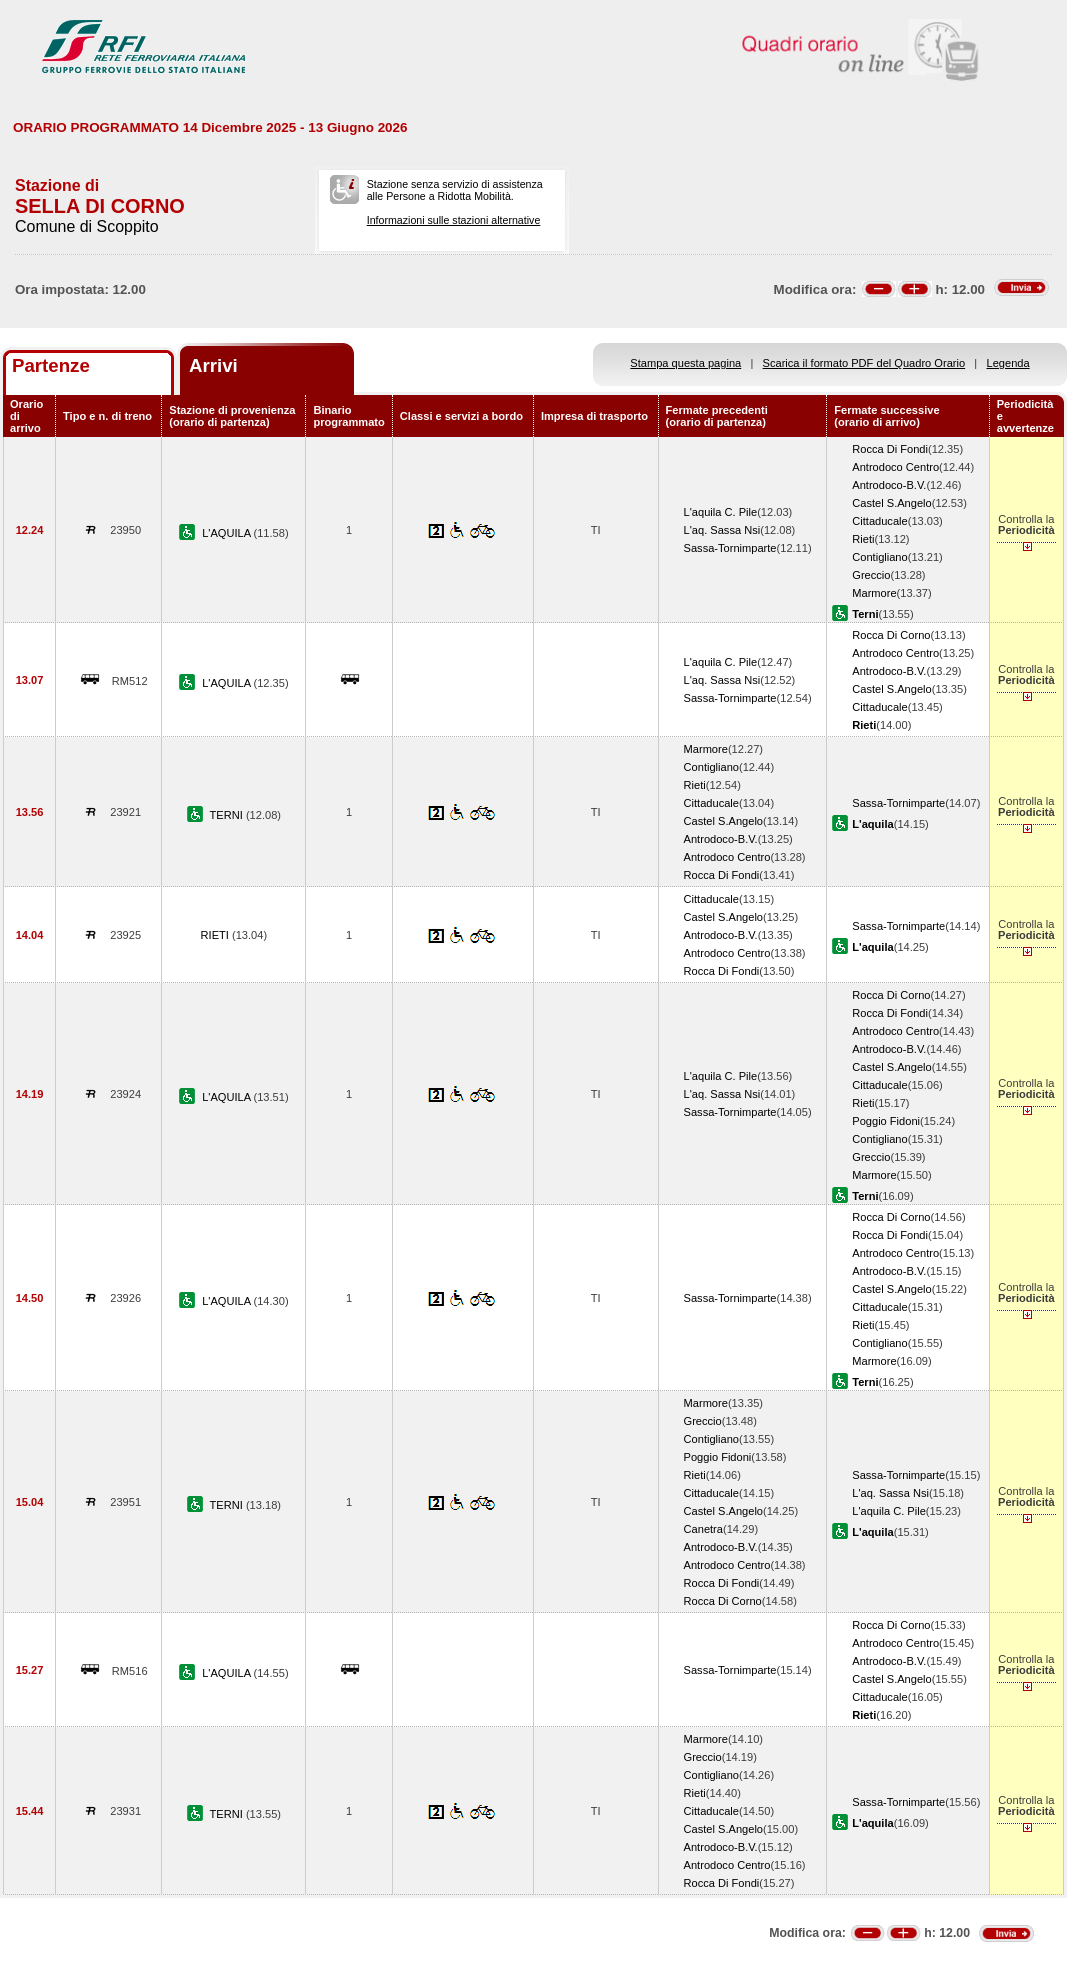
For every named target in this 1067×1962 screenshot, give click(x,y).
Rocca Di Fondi (890, 449)
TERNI (228, 815)
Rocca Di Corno (891, 635)
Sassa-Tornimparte (730, 548)
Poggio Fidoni (886, 1121)
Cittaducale (879, 521)
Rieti (863, 539)
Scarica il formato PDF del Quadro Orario (864, 363)
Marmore (874, 593)
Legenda (1008, 363)
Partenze (51, 365)
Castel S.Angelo (891, 503)
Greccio (871, 575)
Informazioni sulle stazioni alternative (454, 220)
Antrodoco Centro (895, 467)
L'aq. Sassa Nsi (722, 530)
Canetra (703, 1529)
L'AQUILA (227, 533)
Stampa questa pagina (685, 363)
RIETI (216, 935)
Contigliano (879, 557)
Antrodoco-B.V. (889, 485)
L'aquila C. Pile (721, 512)
